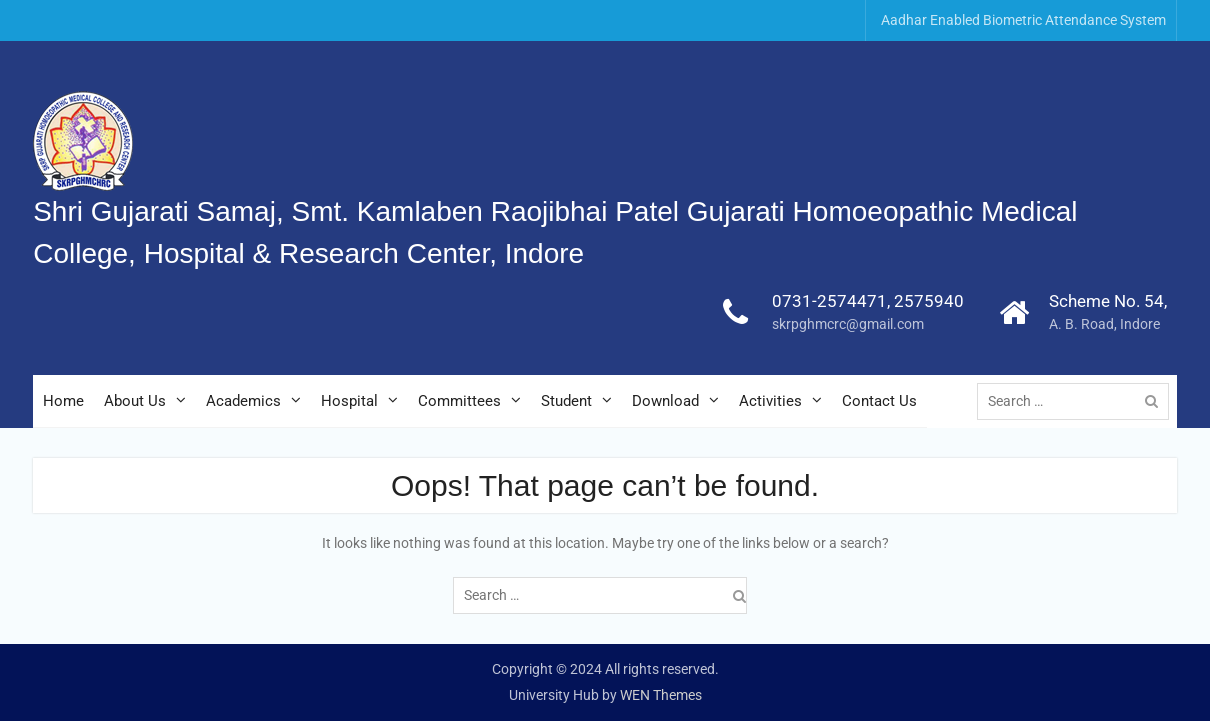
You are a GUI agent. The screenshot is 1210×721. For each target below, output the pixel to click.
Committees (459, 401)
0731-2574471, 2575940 (868, 301)
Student (566, 401)
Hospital (349, 401)
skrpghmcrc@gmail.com (848, 324)
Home (63, 401)
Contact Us (879, 401)
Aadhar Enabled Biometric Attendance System (1023, 20)
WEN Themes (661, 695)
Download (665, 401)
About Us (135, 401)
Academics (243, 401)
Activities (770, 401)
